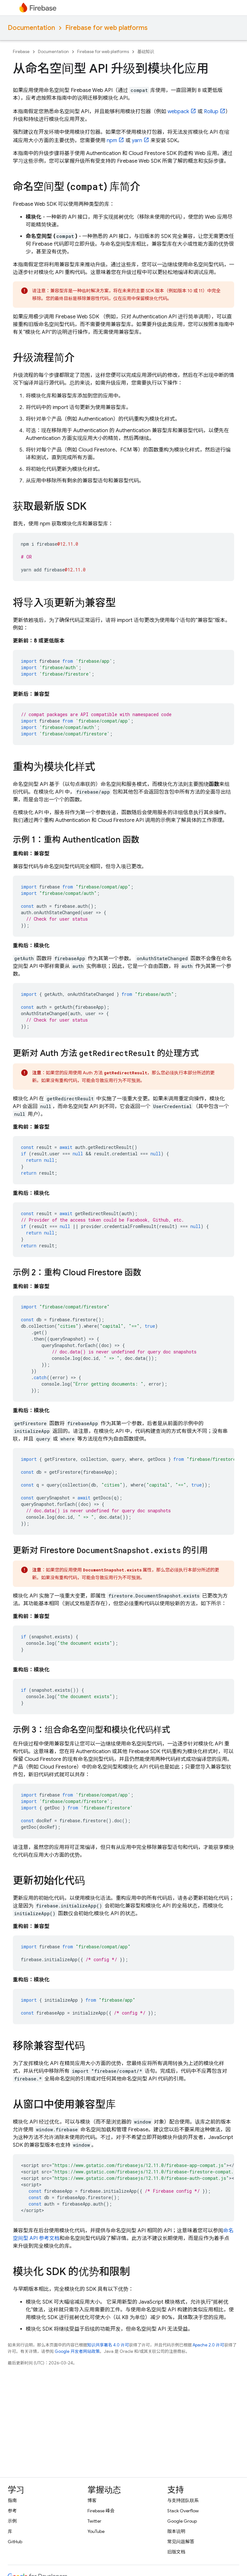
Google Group (182, 2521)
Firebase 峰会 (100, 2511)
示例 (12, 2521)
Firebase (21, 51)
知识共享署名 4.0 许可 (108, 2345)
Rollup (211, 111)
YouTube (96, 2531)
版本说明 (176, 2531)
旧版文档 (176, 2552)
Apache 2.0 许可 (208, 2345)
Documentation (31, 28)
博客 (91, 2500)
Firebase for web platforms (106, 28)
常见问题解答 (180, 2541)
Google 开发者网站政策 (77, 2351)
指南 (12, 2500)
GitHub (15, 2541)
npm (112, 140)
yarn (137, 140)
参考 (12, 2511)
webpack (178, 111)
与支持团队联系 (183, 2500)
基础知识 (145, 51)
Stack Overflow (183, 2511)
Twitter (94, 2521)
